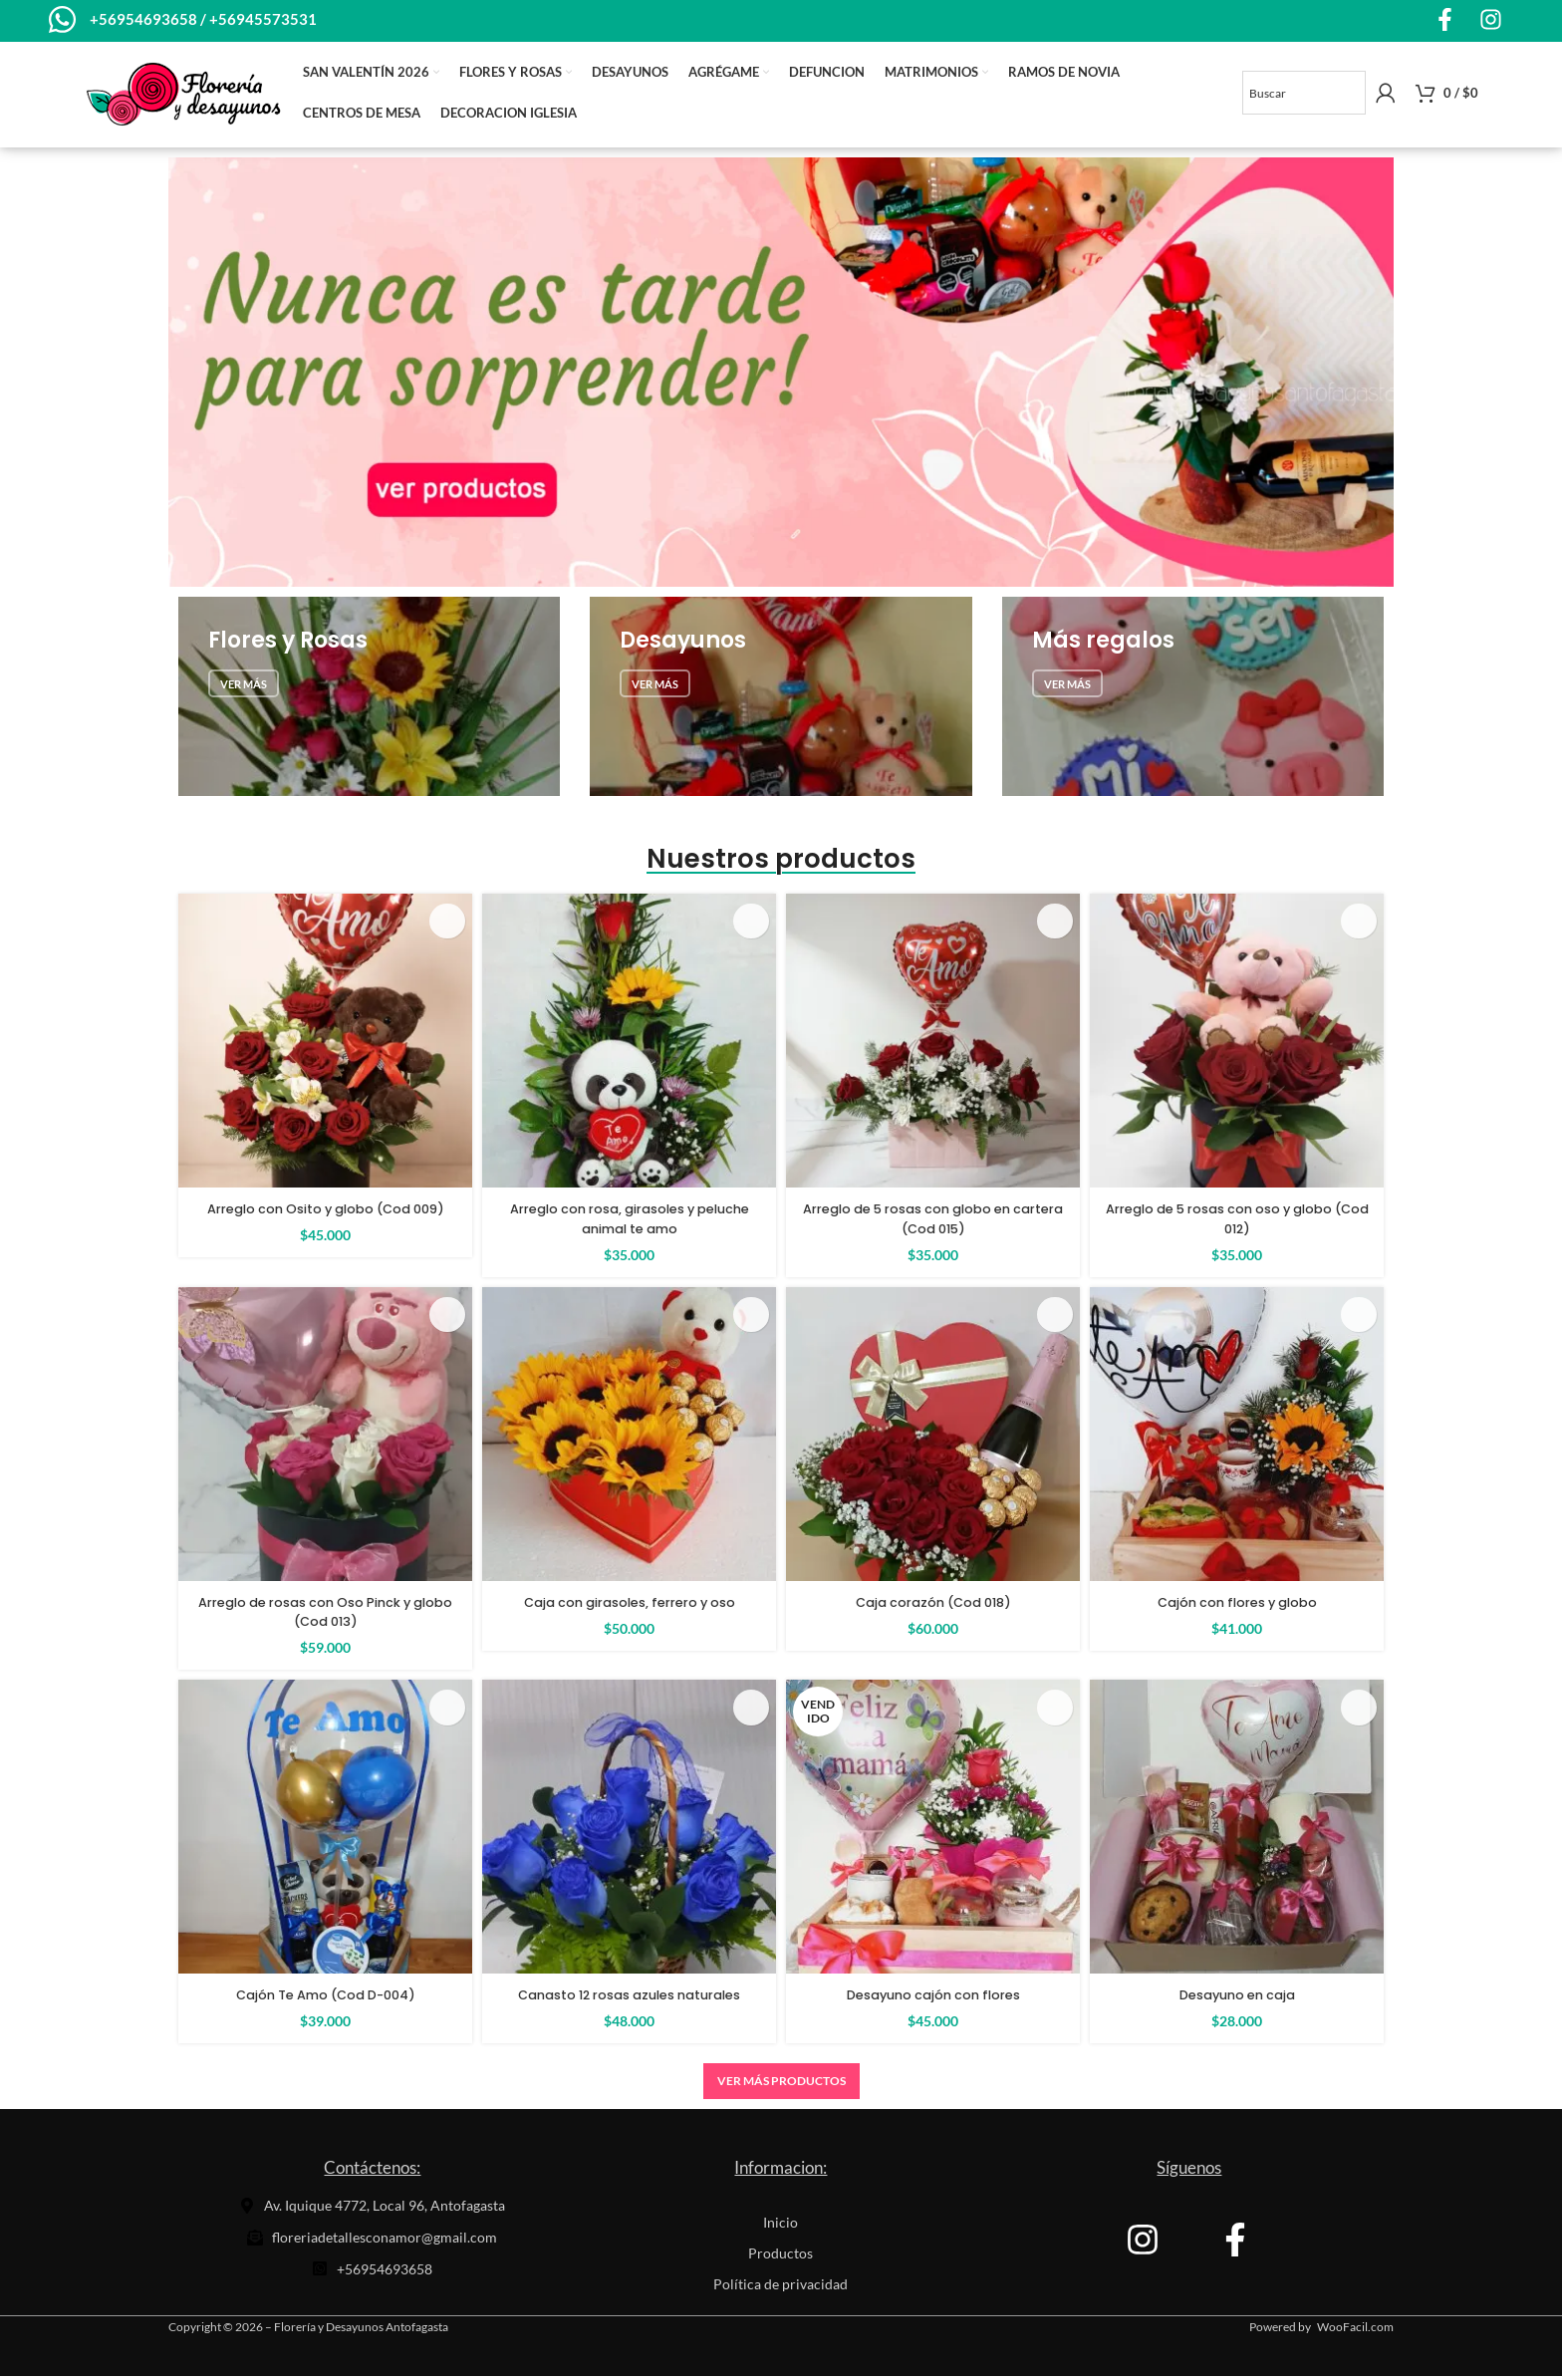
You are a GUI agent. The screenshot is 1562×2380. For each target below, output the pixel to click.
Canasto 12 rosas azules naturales (629, 1998)
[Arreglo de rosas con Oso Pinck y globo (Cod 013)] (325, 1437)
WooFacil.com (1355, 2330)
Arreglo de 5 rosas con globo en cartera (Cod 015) (933, 1222)
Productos (780, 2256)
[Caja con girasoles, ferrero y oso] (629, 1437)
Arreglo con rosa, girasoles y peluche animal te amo (629, 1222)
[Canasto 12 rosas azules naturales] (629, 1831)
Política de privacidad (780, 2287)
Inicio (780, 2226)
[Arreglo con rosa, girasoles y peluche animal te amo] (629, 1044)
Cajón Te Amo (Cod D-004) (325, 1998)
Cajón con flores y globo (1237, 1606)
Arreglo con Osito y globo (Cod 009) (325, 1222)
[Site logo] (183, 95)
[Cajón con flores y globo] (1237, 1437)
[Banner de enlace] (369, 700)
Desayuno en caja (1237, 1998)
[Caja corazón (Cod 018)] (933, 1437)
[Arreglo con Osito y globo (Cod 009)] (325, 1044)
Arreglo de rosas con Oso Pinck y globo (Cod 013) (325, 1616)
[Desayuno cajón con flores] (933, 1831)
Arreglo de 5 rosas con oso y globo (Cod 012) (1237, 1222)
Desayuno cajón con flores (933, 1998)
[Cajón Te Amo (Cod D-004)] (325, 1831)
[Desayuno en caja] (1237, 1831)
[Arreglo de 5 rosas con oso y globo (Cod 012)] (1237, 1044)
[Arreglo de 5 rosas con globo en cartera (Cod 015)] (933, 1044)
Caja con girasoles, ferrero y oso (629, 1606)
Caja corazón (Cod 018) (933, 1606)
